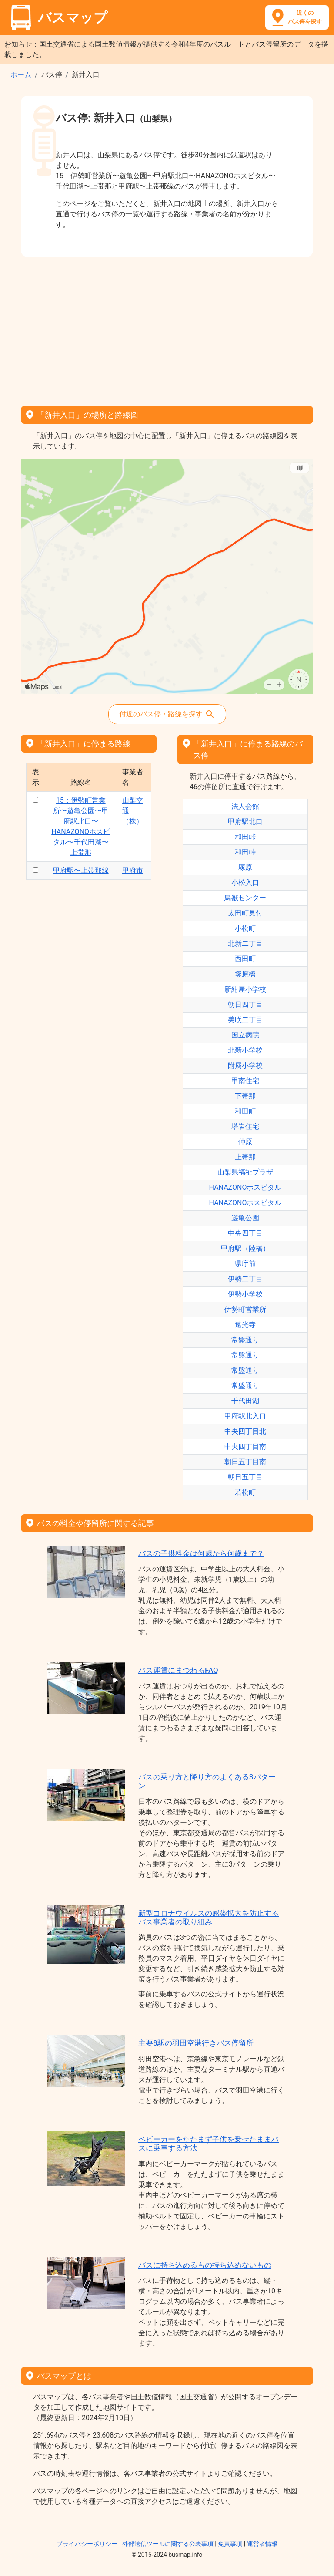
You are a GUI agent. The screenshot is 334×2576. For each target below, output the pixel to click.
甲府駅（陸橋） (245, 1248)
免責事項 (230, 2543)
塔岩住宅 (245, 1126)
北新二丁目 (245, 943)
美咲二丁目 (245, 1020)
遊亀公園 (245, 1218)
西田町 (245, 959)
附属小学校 (245, 1065)
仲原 (245, 1142)
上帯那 (245, 1157)
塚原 (245, 867)
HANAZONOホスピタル (245, 1187)
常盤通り (245, 1340)
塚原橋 (245, 974)
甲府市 (132, 870)
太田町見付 (245, 913)
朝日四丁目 (245, 1004)
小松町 (245, 928)
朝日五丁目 (245, 1477)
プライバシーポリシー (87, 2543)
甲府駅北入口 (245, 1416)
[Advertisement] (167, 328)
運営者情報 (262, 2543)
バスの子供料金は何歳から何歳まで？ (201, 1553)
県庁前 (245, 1263)
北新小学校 (245, 1050)
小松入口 (245, 882)
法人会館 (245, 806)
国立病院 (245, 1035)
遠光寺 (245, 1324)
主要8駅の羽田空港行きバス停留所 (196, 2043)
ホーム (20, 75)
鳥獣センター (245, 898)
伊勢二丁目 (245, 1279)
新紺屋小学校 (245, 989)
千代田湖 (245, 1401)
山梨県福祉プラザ (245, 1172)
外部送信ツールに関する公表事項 (168, 2543)
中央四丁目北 (245, 1431)
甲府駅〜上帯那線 (81, 870)
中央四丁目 (245, 1233)
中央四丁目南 (245, 1446)
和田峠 (245, 837)
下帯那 (245, 1096)
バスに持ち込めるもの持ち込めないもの (204, 2265)
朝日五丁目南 (245, 1462)
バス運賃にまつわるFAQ (178, 1670)
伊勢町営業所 (245, 1309)
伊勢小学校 (245, 1294)
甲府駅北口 (245, 821)
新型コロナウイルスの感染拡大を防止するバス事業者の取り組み (208, 1917)
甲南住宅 (245, 1081)
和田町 (245, 1111)
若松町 (245, 1492)
